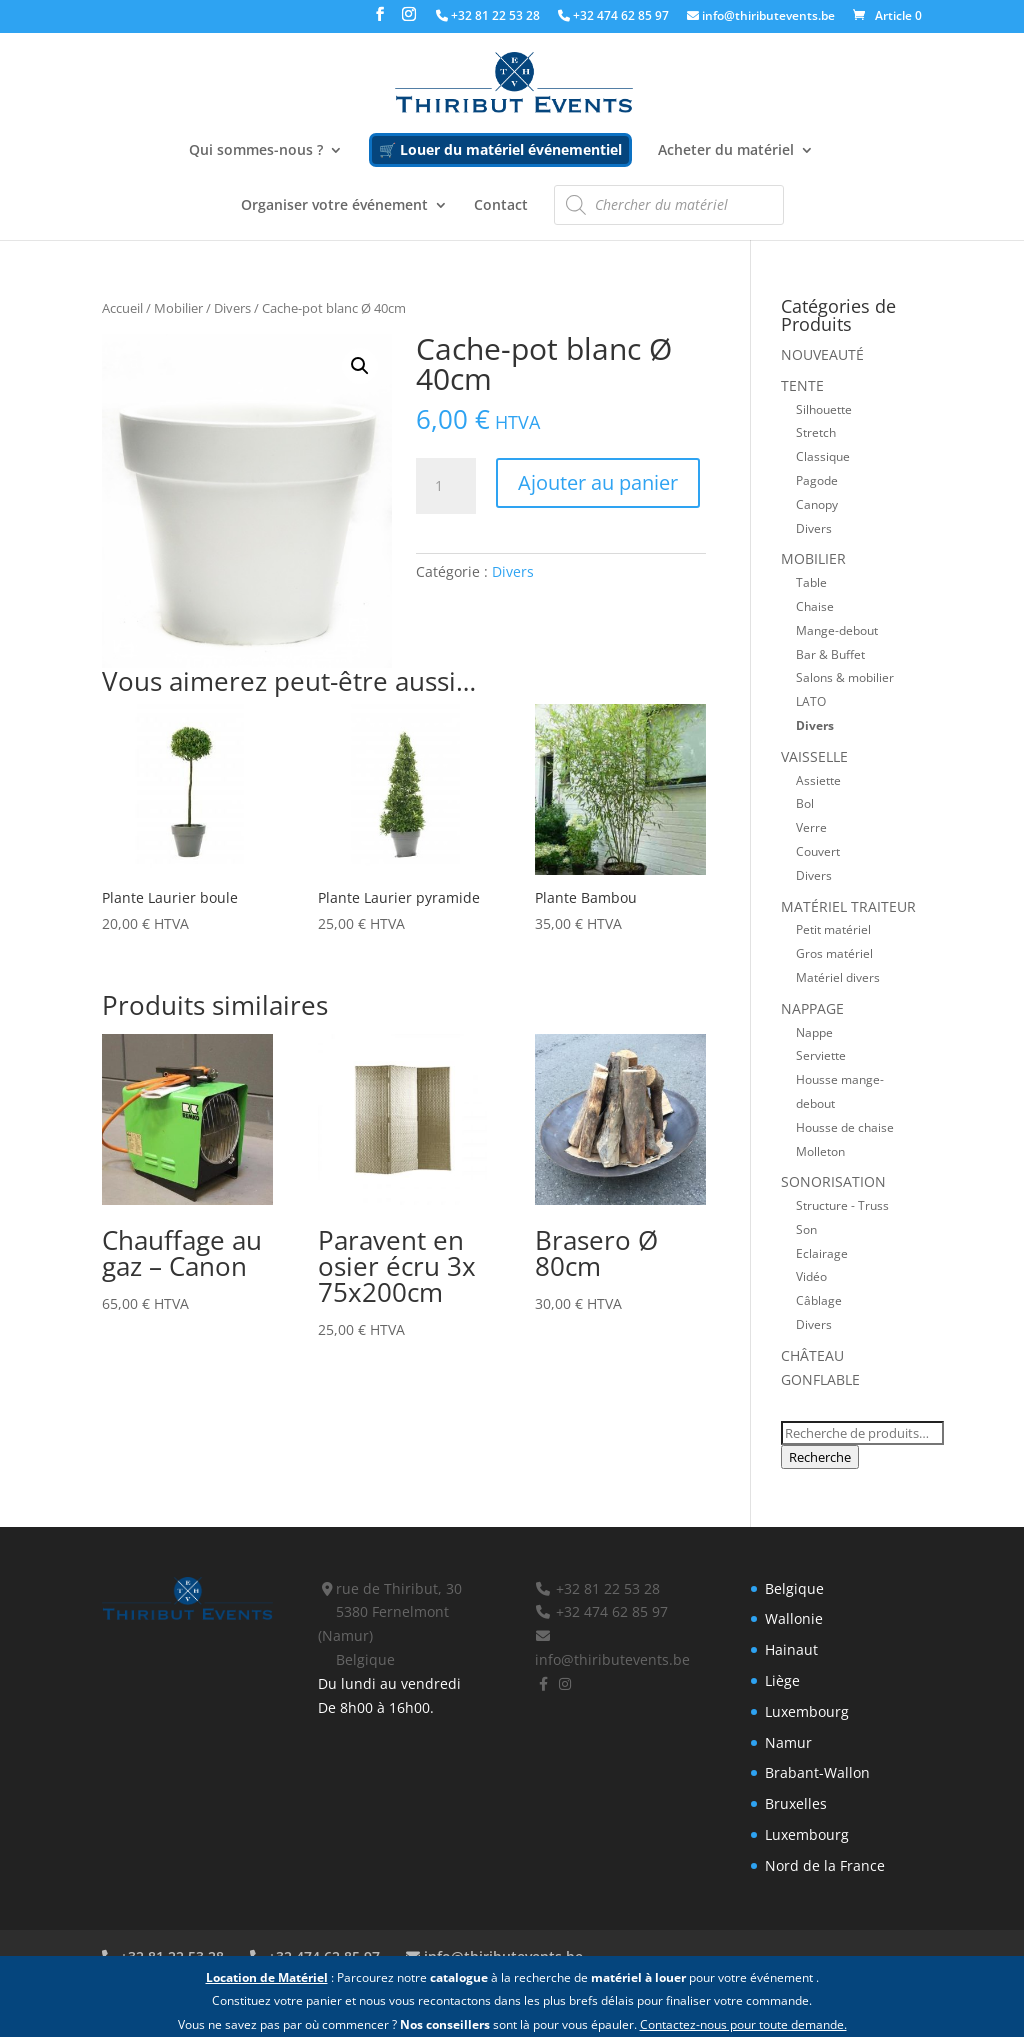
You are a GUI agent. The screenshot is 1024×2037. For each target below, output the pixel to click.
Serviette (821, 1055)
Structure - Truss (842, 1205)
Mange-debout (837, 630)
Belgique (794, 1588)
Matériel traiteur (848, 906)
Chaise (815, 606)
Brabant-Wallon (817, 1772)
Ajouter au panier (598, 482)
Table (811, 582)
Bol (805, 803)
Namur (788, 1742)
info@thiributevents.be (761, 17)
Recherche (820, 1457)
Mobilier (178, 308)
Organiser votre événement (334, 206)
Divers (232, 308)
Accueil (122, 308)
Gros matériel (834, 953)
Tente (802, 385)
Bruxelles (796, 1803)
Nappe (814, 1032)
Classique (823, 456)
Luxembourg (807, 1711)
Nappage (812, 1008)
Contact (501, 206)
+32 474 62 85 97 (613, 17)
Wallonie (794, 1618)
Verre (811, 827)
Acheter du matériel (726, 151)
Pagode (817, 480)
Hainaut (791, 1649)
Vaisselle (814, 756)
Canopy (817, 504)
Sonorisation (833, 1181)
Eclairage (822, 1253)
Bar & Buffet (830, 654)
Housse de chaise (845, 1127)
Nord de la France (825, 1865)
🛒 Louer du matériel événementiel (500, 149)
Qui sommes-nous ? (256, 151)
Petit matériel (833, 929)
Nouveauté (822, 354)
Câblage (819, 1300)
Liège (782, 1680)
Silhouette (824, 409)
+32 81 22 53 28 (488, 17)
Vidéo (811, 1276)
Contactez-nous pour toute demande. (743, 2024)
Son (806, 1229)
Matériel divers (838, 977)
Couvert (818, 851)
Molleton (820, 1151)
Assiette (818, 780)
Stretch (816, 432)
